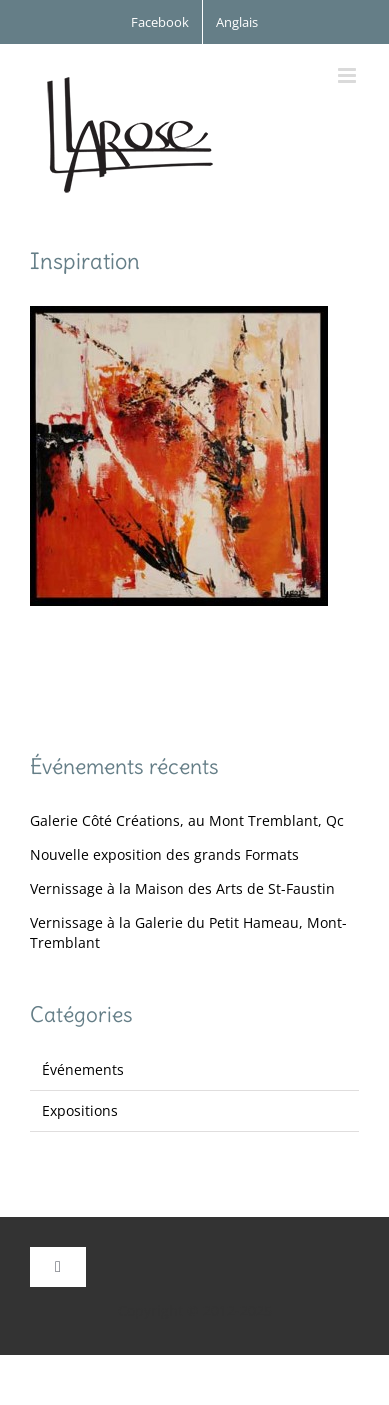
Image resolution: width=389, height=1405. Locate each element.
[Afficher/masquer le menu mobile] (348, 75)
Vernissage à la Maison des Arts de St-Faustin (182, 888)
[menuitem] (237, 22)
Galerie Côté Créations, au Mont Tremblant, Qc (187, 820)
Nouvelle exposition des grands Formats (164, 854)
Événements (83, 1069)
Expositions (80, 1110)
